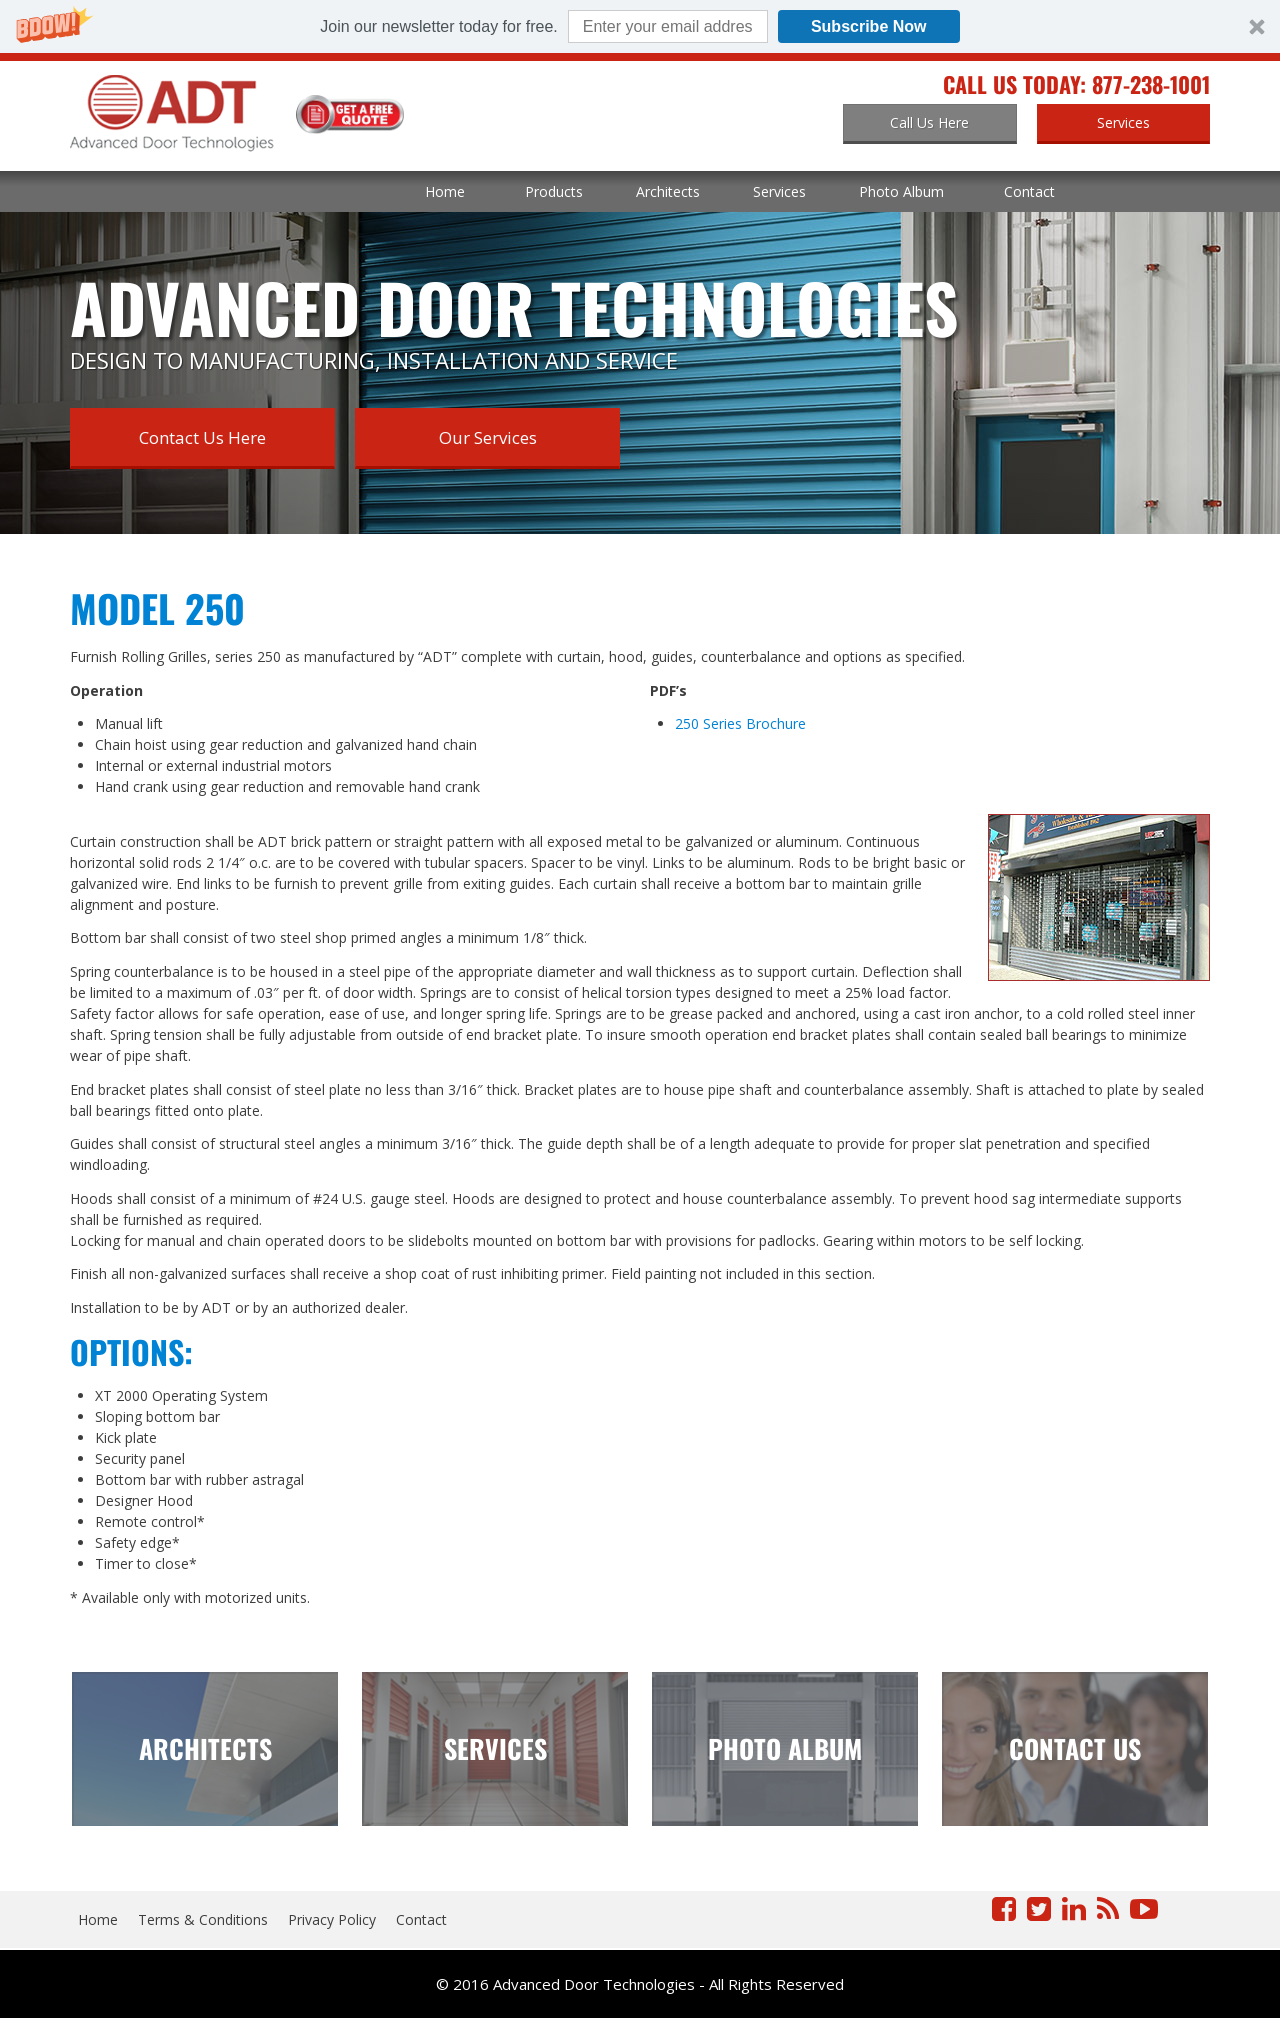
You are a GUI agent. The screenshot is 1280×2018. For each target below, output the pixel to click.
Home (445, 191)
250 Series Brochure (740, 723)
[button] (640, 26)
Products (554, 191)
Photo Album (901, 191)
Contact (1029, 191)
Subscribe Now (869, 26)
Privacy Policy (332, 1919)
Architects (668, 191)
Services (779, 191)
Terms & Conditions (203, 1919)
